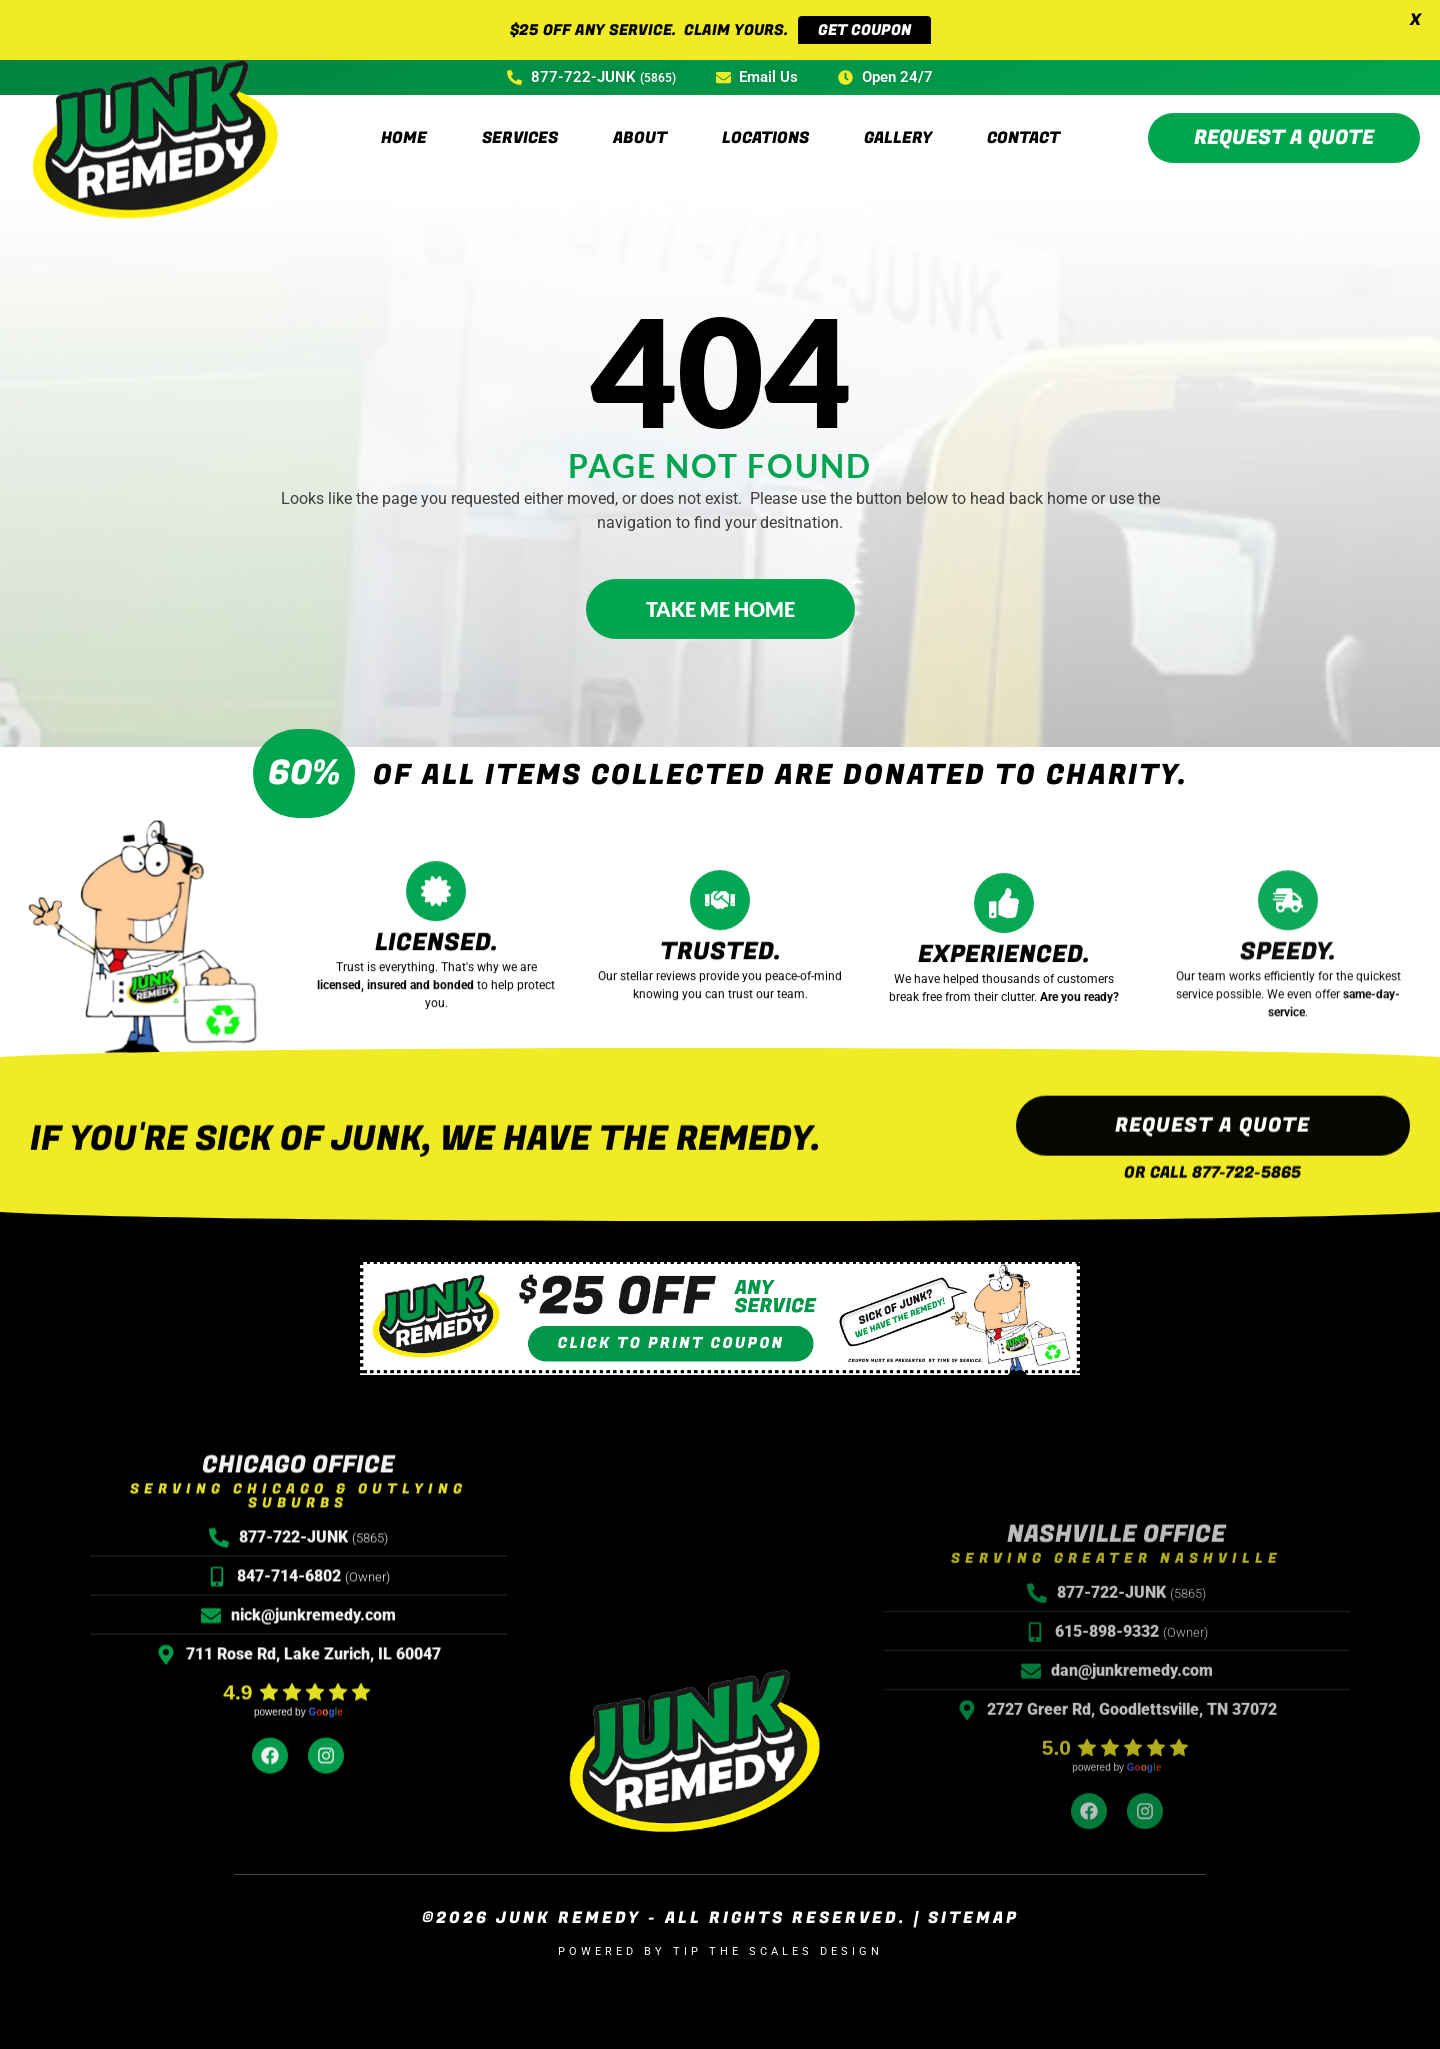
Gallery (898, 119)
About (640, 119)
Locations (765, 119)
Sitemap (973, 1899)
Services (520, 119)
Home (404, 119)
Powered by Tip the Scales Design (720, 1932)
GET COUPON (864, 30)
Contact (1023, 119)
